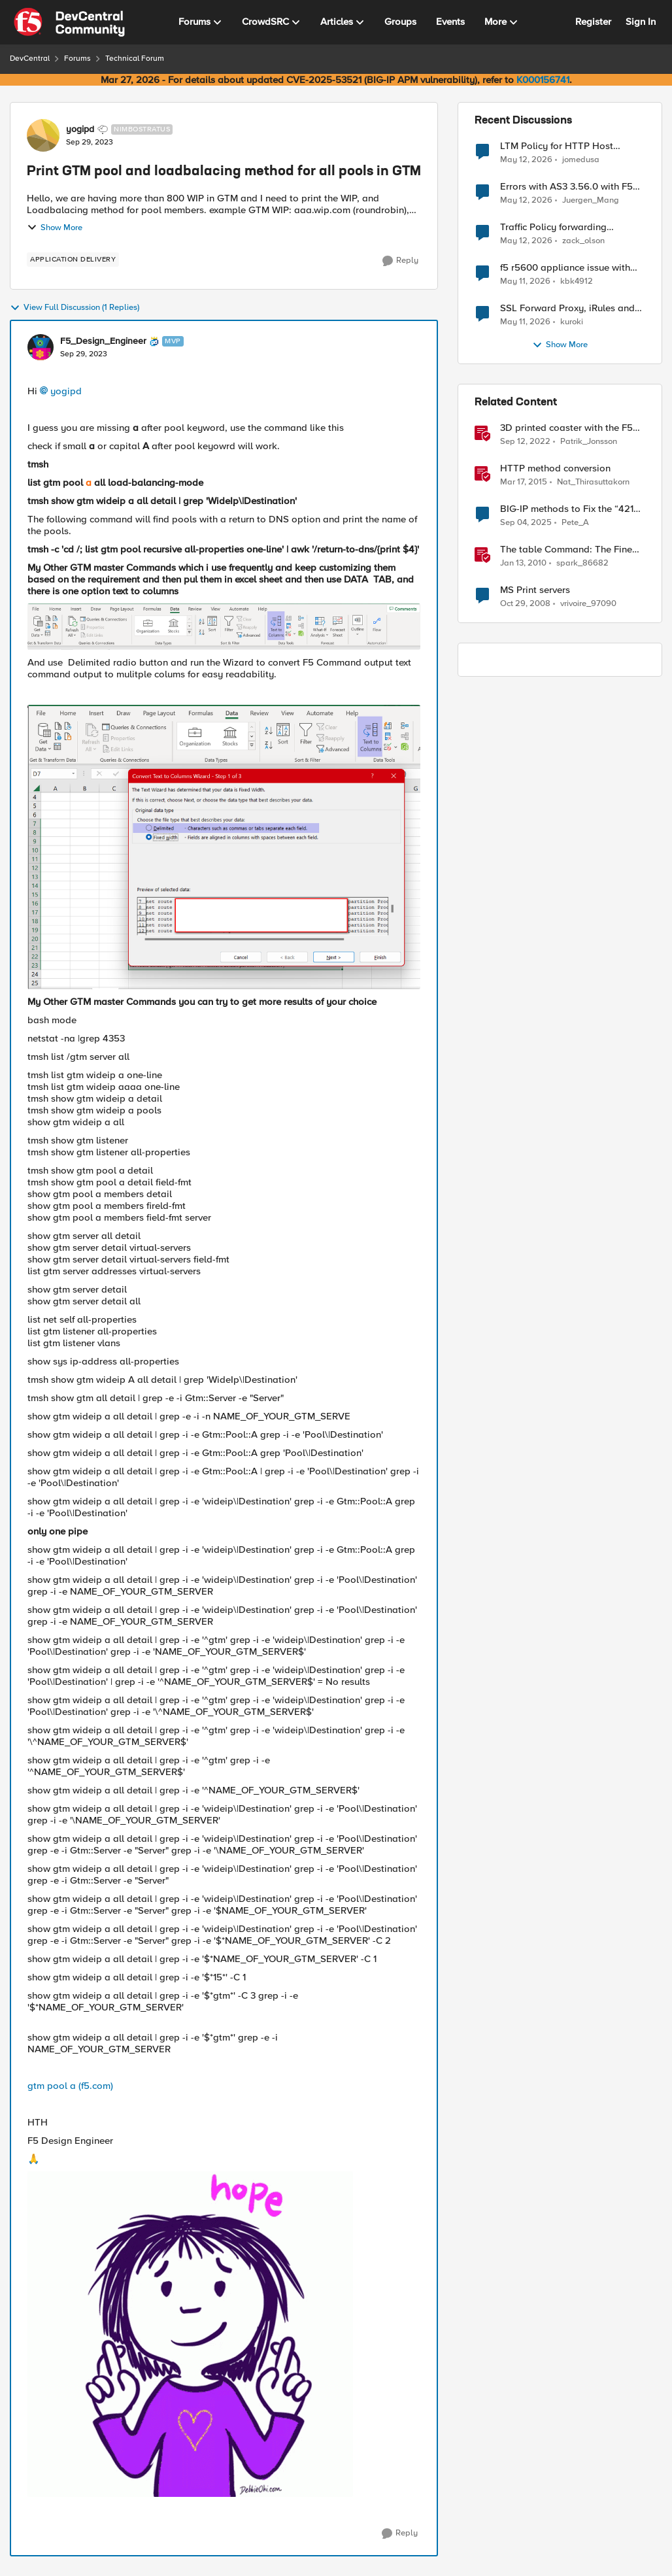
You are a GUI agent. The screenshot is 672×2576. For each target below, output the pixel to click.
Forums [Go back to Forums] (77, 58)
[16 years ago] (523, 563)
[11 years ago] (523, 482)
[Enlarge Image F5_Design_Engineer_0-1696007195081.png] (223, 626)
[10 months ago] (526, 523)
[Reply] (400, 260)
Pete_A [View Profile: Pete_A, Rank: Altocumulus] (575, 523)
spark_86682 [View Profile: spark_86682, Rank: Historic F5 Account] (582, 563)
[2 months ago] (526, 159)
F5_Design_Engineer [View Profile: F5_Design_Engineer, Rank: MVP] (103, 341)
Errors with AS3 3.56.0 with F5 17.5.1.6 (566, 186)
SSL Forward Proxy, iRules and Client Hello (567, 308)
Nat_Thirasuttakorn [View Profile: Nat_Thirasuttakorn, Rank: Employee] (593, 482)
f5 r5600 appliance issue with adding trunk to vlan (565, 267)
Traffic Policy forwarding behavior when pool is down (562, 227)
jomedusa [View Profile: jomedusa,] (580, 159)
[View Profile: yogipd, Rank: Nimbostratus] (43, 135)
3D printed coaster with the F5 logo (566, 427)
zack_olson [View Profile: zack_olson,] (583, 241)
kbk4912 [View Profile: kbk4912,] (576, 281)
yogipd (66, 391)
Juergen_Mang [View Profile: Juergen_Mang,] (590, 200)
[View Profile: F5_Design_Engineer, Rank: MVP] (40, 347)
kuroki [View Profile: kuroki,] (571, 322)
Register (593, 21)
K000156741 (542, 80)
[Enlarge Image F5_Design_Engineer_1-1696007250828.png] (223, 847)
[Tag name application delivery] (73, 259)
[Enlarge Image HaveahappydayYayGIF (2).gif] (190, 2334)
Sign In (641, 21)
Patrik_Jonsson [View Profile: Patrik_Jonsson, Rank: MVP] (588, 442)
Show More (54, 227)
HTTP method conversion (555, 468)
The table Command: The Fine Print (566, 549)
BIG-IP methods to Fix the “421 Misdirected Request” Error (566, 509)
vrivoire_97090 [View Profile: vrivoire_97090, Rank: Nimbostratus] (588, 604)
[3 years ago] (525, 442)
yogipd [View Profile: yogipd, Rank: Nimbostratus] (80, 129)
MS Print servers (535, 590)
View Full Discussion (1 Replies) (74, 308)
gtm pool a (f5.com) (70, 2086)
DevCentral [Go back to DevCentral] (30, 58)
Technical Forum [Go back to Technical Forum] (134, 58)
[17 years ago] (525, 604)
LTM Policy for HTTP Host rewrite (556, 146)
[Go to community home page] (69, 22)
